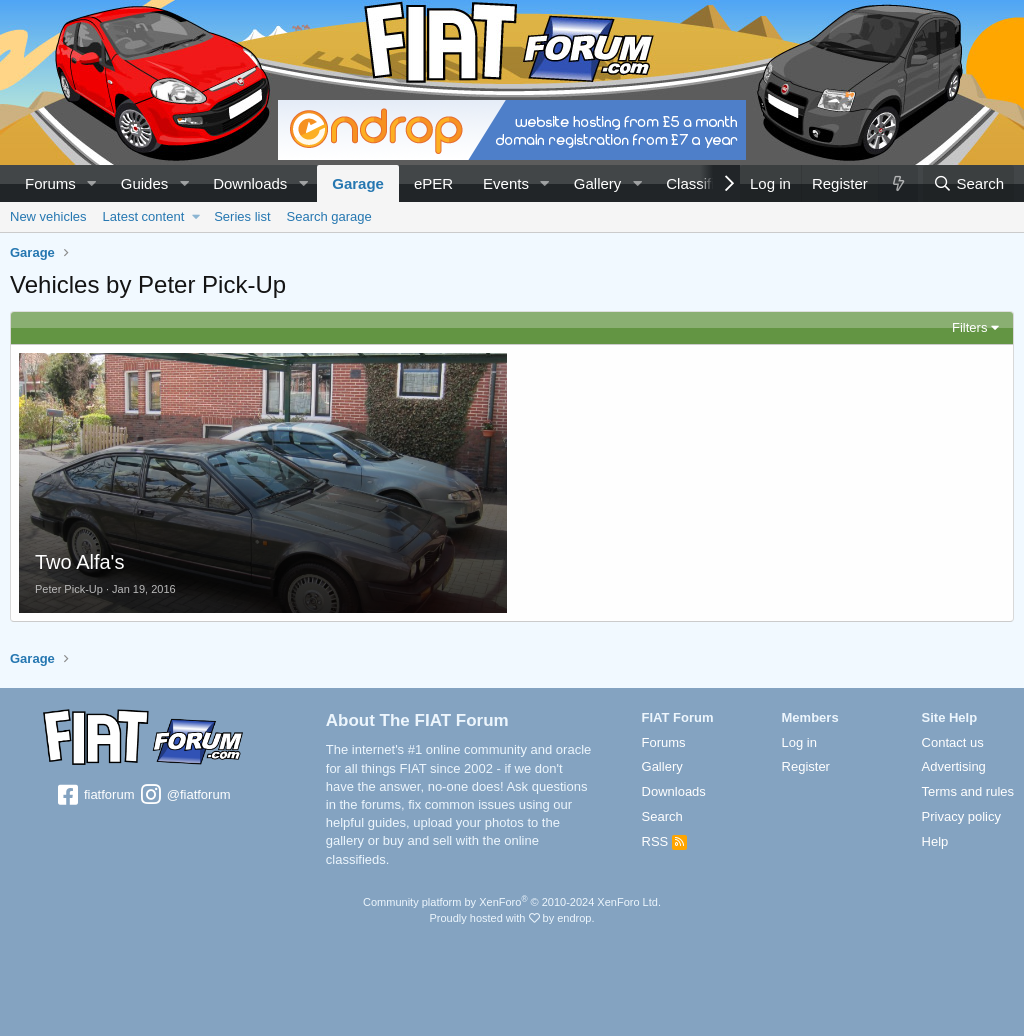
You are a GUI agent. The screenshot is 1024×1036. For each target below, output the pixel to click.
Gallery (598, 183)
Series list (242, 216)
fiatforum (94, 796)
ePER (433, 183)
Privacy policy (961, 816)
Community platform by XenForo (512, 902)
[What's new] (898, 183)
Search (662, 816)
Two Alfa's (79, 562)
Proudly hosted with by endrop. (511, 918)
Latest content (144, 216)
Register (806, 766)
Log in (799, 742)
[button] (92, 183)
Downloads (250, 183)
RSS (664, 841)
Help (935, 841)
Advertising (954, 766)
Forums (50, 183)
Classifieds (702, 183)
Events (506, 183)
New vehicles (48, 216)
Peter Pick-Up (69, 589)
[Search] (968, 183)
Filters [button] (969, 327)
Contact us (953, 742)
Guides (145, 183)
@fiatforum (184, 796)
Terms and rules (968, 791)
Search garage (329, 216)
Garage (358, 183)
